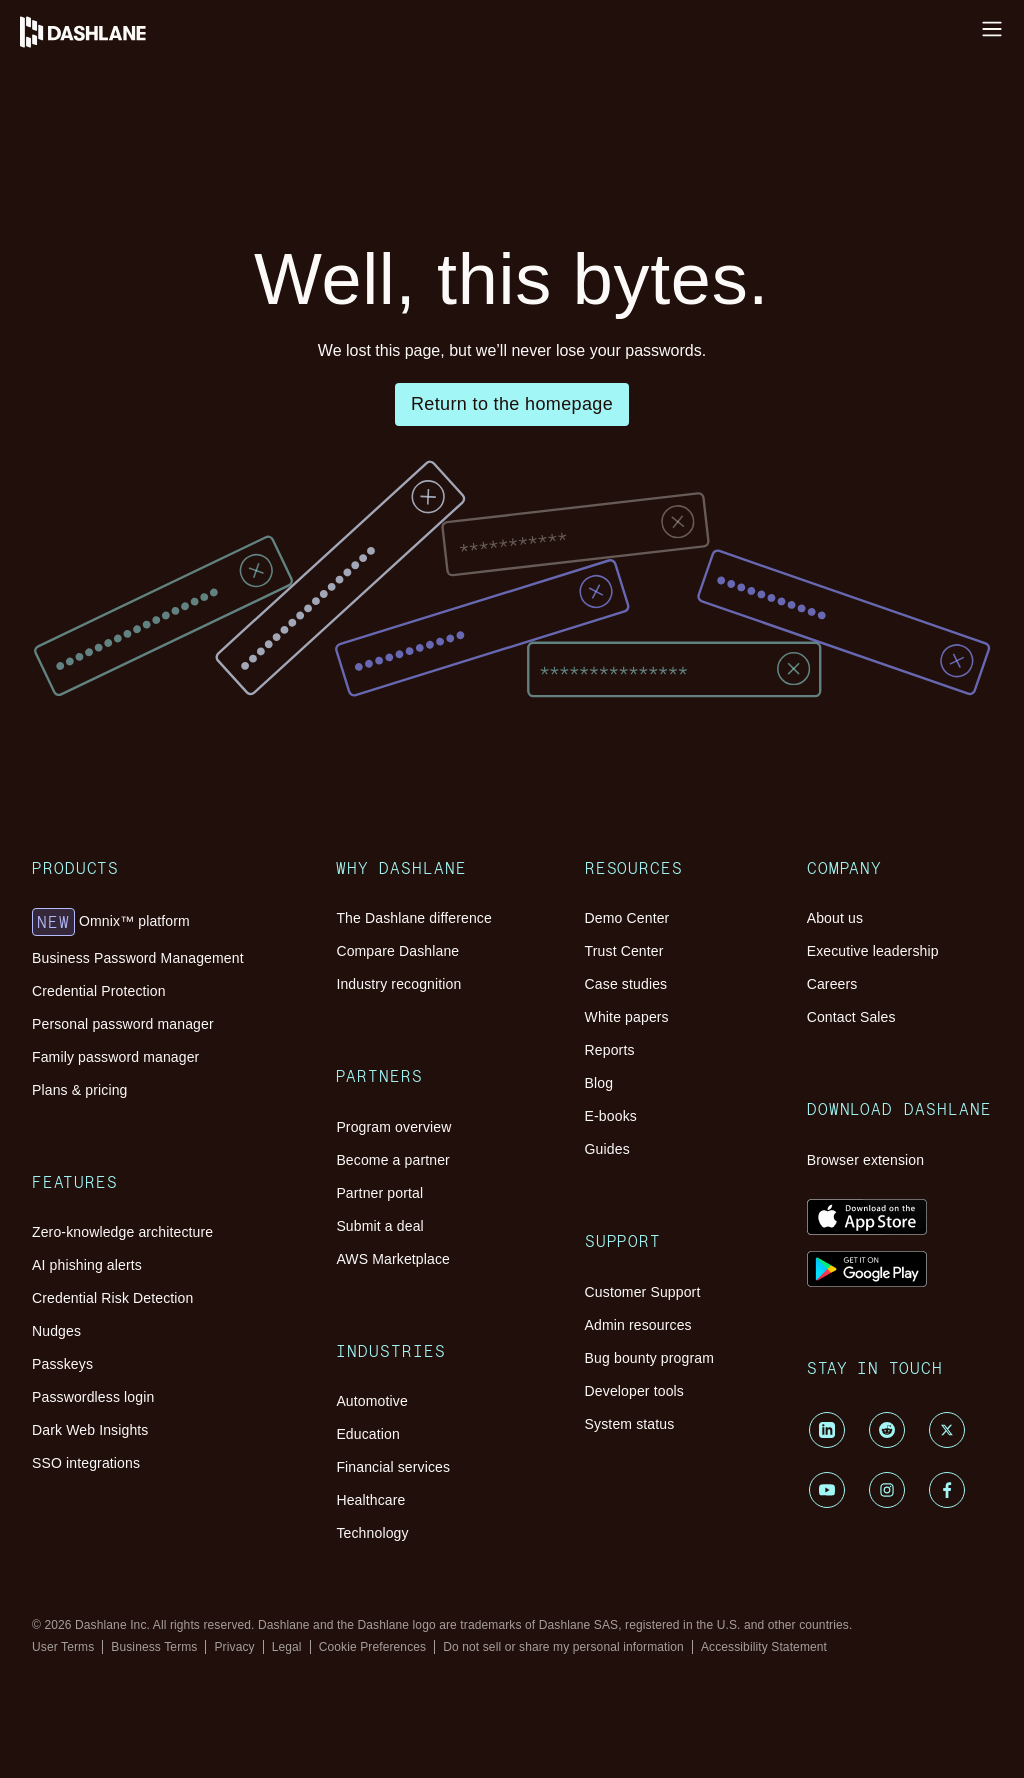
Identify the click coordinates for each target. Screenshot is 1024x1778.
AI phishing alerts (185, 804)
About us (157, 1638)
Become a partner (184, 1082)
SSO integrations (182, 912)
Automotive (166, 1194)
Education (160, 1212)
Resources (88, 187)
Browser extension (188, 1750)
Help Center (47, 52)
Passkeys (157, 858)
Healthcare (162, 1248)
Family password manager (212, 710)
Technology (165, 1266)
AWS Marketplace (187, 1136)
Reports (153, 1396)
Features (122, 758)
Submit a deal (172, 1118)
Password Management (126, 166)
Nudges (152, 840)
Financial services (185, 1230)
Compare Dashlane (189, 988)
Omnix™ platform (206, 638)
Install (28, 34)
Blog (143, 1414)
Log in (29, 16)
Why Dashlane (99, 124)
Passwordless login (189, 876)
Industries (125, 1166)
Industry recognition (193, 1006)
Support (119, 1480)
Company (124, 1610)
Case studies (168, 1360)
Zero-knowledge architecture (220, 786)
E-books (154, 1432)
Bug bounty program (194, 1544)
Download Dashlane (155, 1722)
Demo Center (171, 1324)
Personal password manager (217, 692)
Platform (81, 145)
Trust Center (168, 1342)
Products (122, 610)
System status (172, 1580)
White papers (170, 1378)
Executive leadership (195, 1656)
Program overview (187, 1064)
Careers (152, 1674)
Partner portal (172, 1100)
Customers (82, 206)
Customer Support (186, 1508)
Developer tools (179, 1562)
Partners (121, 1036)
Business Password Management (233, 656)
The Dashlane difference (206, 970)
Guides (150, 1450)
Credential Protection (196, 674)
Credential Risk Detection (211, 822)
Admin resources (182, 1526)
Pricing (71, 224)
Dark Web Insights (187, 894)
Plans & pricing (178, 728)
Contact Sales (172, 1692)
